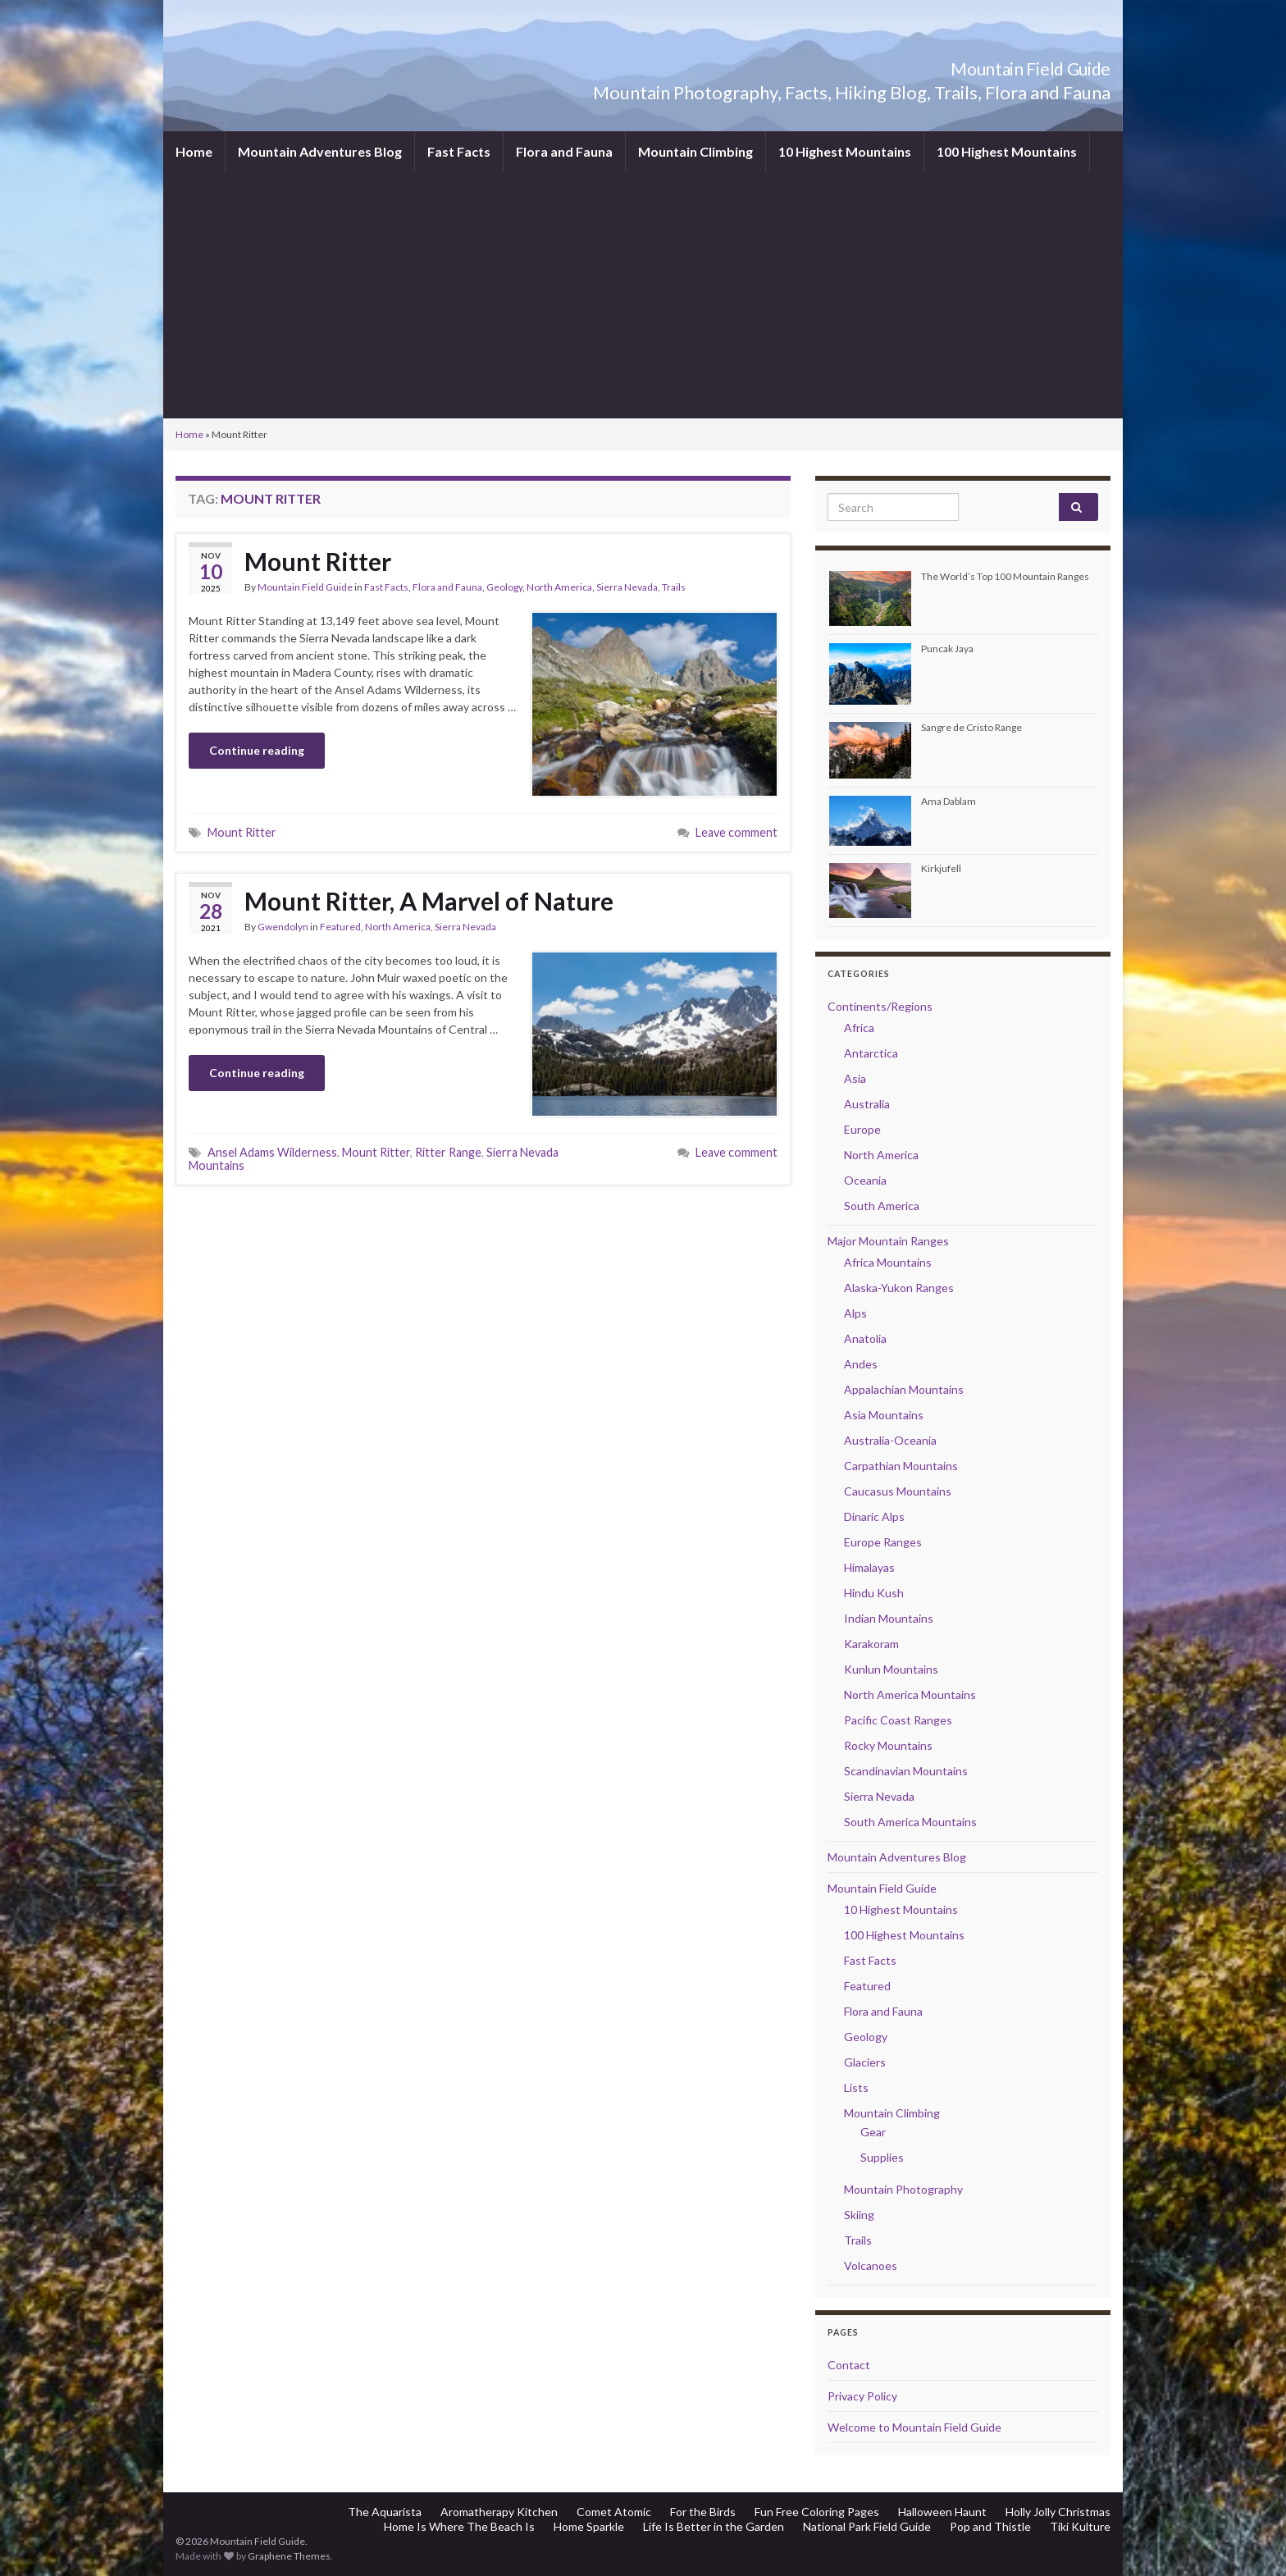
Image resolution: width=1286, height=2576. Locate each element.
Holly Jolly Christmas (1058, 2512)
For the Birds (703, 2512)
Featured (340, 926)
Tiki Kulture (1080, 2526)
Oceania (865, 1180)
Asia (855, 1078)
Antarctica (871, 1053)
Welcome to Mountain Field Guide (914, 2427)
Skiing (859, 2215)
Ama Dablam (948, 801)
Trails (674, 587)
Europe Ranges (883, 1542)
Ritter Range (448, 1152)
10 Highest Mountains (844, 151)
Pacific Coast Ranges (898, 1720)
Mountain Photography (903, 2189)
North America (559, 587)
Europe (862, 1129)
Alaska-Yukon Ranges (899, 1288)
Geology (504, 587)
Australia (867, 1104)
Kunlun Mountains (891, 1669)
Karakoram (871, 1644)
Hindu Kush (874, 1593)
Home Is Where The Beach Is (459, 2526)
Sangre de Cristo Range (971, 727)
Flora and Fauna (564, 151)
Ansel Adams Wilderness (272, 1152)
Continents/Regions (880, 1006)
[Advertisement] (643, 295)
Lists (856, 2087)
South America (881, 1206)
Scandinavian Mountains (906, 1771)
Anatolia (865, 1338)
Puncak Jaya (947, 648)
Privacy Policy (862, 2396)
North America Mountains (910, 1694)
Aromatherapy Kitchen (499, 2512)
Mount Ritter (317, 561)
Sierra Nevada (627, 587)
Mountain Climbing (695, 151)
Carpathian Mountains (901, 1466)
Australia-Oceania (890, 1440)
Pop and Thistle (990, 2526)
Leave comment (736, 832)
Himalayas (869, 1567)
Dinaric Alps (874, 1516)
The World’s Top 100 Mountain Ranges (1005, 576)
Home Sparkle (589, 2526)
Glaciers (865, 2062)
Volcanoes (870, 2265)
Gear (873, 2132)
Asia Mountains (883, 1415)
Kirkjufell (941, 868)
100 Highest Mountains (1007, 151)
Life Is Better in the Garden (713, 2526)
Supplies (882, 2157)
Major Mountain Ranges (888, 1241)
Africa (859, 1028)
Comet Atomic (614, 2512)
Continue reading (256, 750)
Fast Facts (458, 151)
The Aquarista (385, 2512)
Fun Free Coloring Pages (817, 2512)
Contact (849, 2365)
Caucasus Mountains (897, 1491)
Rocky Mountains (888, 1745)
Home (194, 151)
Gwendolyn (283, 926)
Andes (861, 1364)
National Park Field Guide (867, 2526)
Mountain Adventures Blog (320, 151)
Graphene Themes (289, 2556)
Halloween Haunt (942, 2512)
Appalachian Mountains (904, 1389)
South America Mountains (910, 1822)
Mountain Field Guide (996, 65)
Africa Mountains (888, 1262)
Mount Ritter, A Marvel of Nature (428, 901)
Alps (855, 1313)
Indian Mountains (888, 1618)
